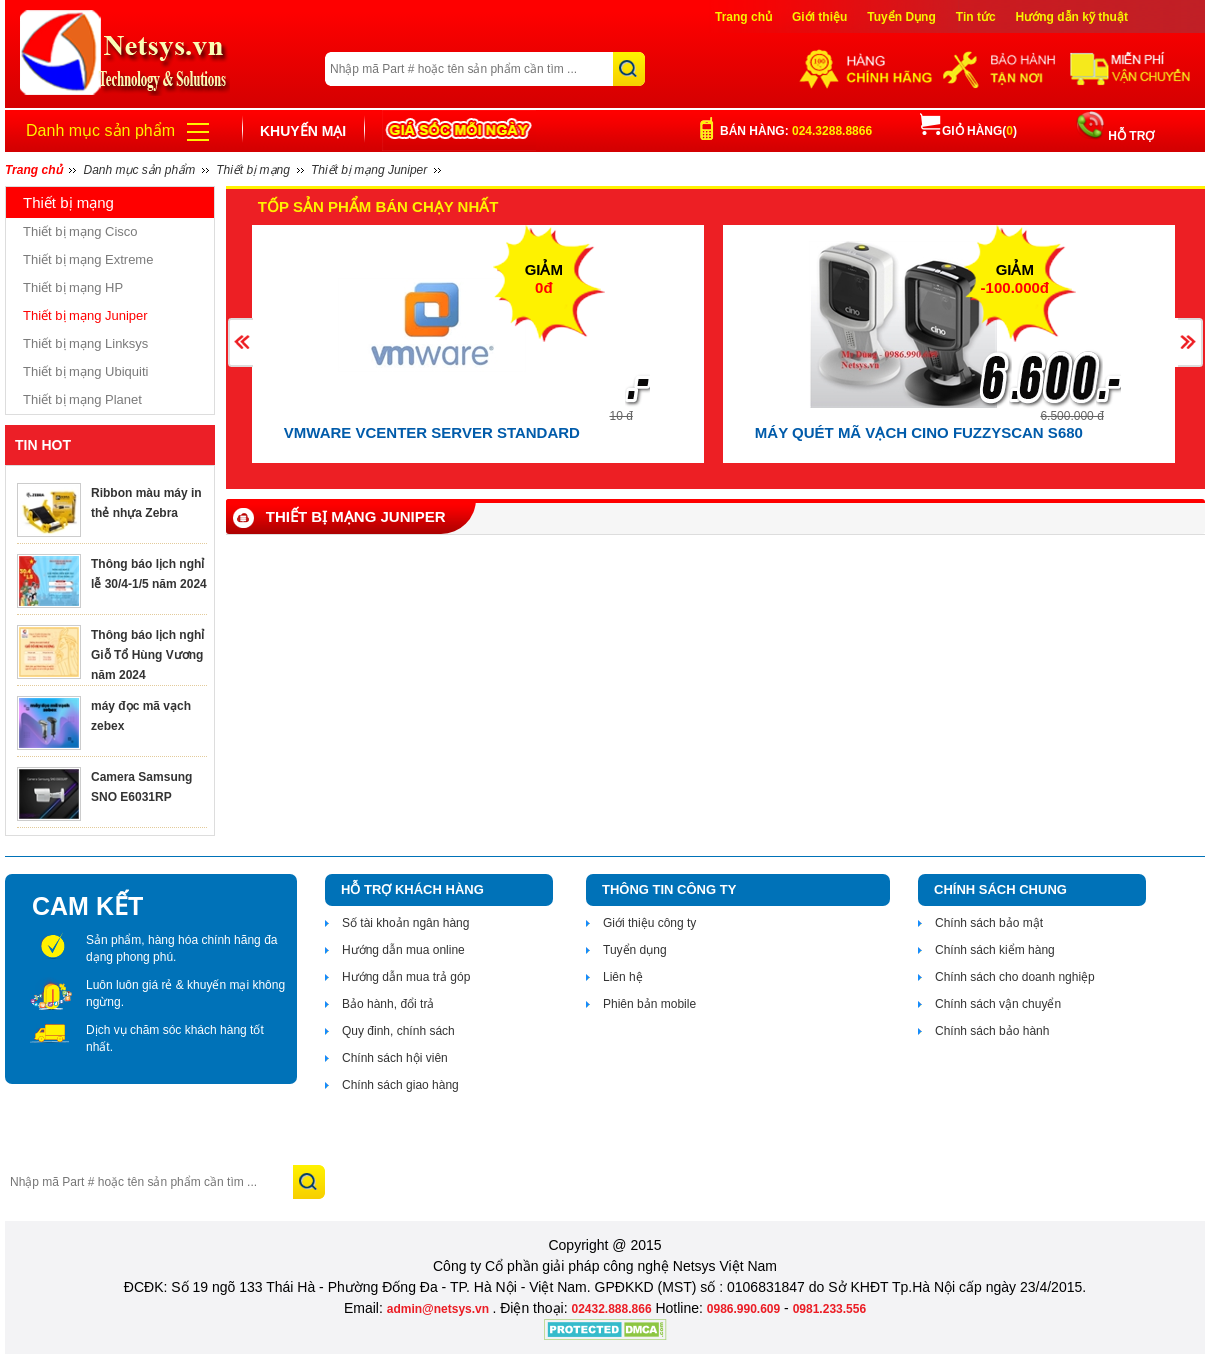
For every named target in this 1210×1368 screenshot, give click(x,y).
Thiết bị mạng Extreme (88, 259)
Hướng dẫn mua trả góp (406, 977)
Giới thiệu (819, 17)
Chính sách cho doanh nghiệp (1015, 977)
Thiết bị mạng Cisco (80, 231)
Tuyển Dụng (901, 17)
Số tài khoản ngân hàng (405, 923)
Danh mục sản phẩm (100, 130)
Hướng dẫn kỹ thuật (1072, 17)
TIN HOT (43, 445)
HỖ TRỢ (1129, 136)
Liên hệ (623, 977)
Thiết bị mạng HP (73, 287)
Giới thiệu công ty (649, 923)
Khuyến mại (303, 131)
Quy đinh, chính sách (398, 1031)
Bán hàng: (796, 131)
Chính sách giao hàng (400, 1085)
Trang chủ (743, 17)
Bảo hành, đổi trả (388, 1004)
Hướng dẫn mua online (403, 950)
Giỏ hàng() (968, 131)
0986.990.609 (743, 1309)
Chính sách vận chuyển (998, 1004)
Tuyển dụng (635, 950)
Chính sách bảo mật (989, 923)
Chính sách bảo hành (992, 1031)
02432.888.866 (611, 1309)
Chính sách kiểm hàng (995, 950)
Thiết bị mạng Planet (82, 399)
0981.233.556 (829, 1309)
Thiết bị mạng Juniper (85, 315)
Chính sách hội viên (395, 1058)
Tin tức (976, 17)
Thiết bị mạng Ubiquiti (85, 371)
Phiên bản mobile (649, 1004)
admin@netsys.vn (440, 1309)
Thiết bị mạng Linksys (85, 343)
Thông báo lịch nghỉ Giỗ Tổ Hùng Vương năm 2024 (147, 655)
